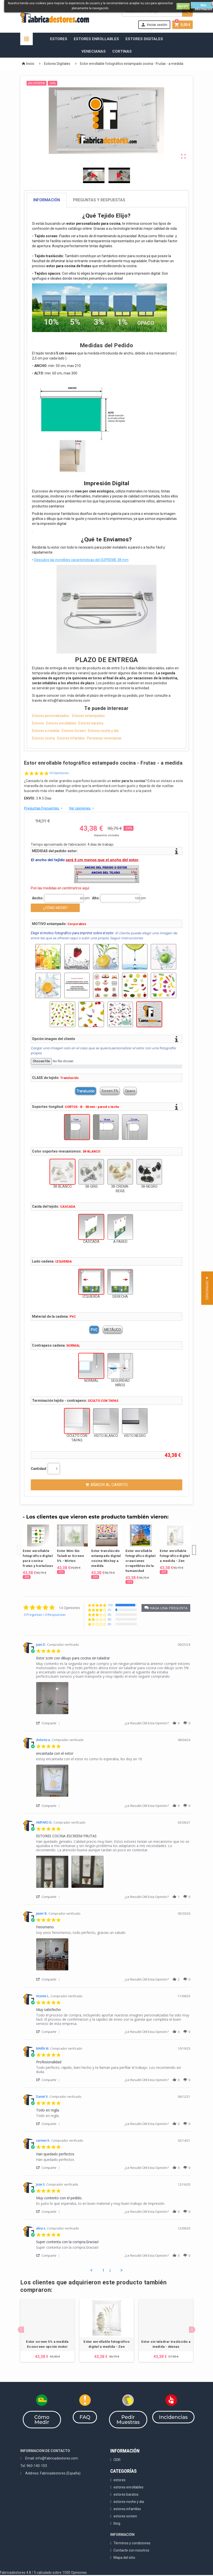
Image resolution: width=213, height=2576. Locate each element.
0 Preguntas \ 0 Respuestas (45, 1614)
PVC (94, 1330)
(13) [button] (110, 1605)
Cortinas (122, 51)
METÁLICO (112, 1330)
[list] (113, 1699)
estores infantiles (127, 2509)
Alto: (96, 898)
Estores (58, 39)
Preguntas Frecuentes (43, 808)
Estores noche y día (103, 731)
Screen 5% (110, 1091)
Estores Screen (74, 731)
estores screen (125, 2516)
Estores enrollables (61, 723)
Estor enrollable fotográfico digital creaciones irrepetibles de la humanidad (141, 1561)
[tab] (106, 200)
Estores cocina (43, 738)
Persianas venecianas (104, 738)
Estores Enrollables (96, 39)
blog (117, 2523)
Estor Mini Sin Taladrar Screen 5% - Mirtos (70, 1556)
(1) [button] (109, 1610)
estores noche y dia (129, 2502)
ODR (117, 2460)
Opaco (130, 1091)
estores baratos (126, 2494)
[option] (38, 1551)
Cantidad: (39, 1469)
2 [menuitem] (110, 2270)
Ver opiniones (82, 808)
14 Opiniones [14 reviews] (59, 773)
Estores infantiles (71, 738)
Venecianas (94, 51)
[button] (166, 1608)
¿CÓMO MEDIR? (55, 908)
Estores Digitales (144, 39)
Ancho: (38, 898)
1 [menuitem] (103, 2270)
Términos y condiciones (132, 2543)
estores (120, 2480)
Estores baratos (91, 723)
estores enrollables (129, 2487)
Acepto (183, 6)
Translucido (85, 1091)
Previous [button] (19, 1545)
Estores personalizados (50, 716)
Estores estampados (88, 716)
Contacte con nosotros (131, 2550)
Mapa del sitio (124, 2558)
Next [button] (194, 1545)
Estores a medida (46, 731)
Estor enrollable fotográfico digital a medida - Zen (175, 1556)
